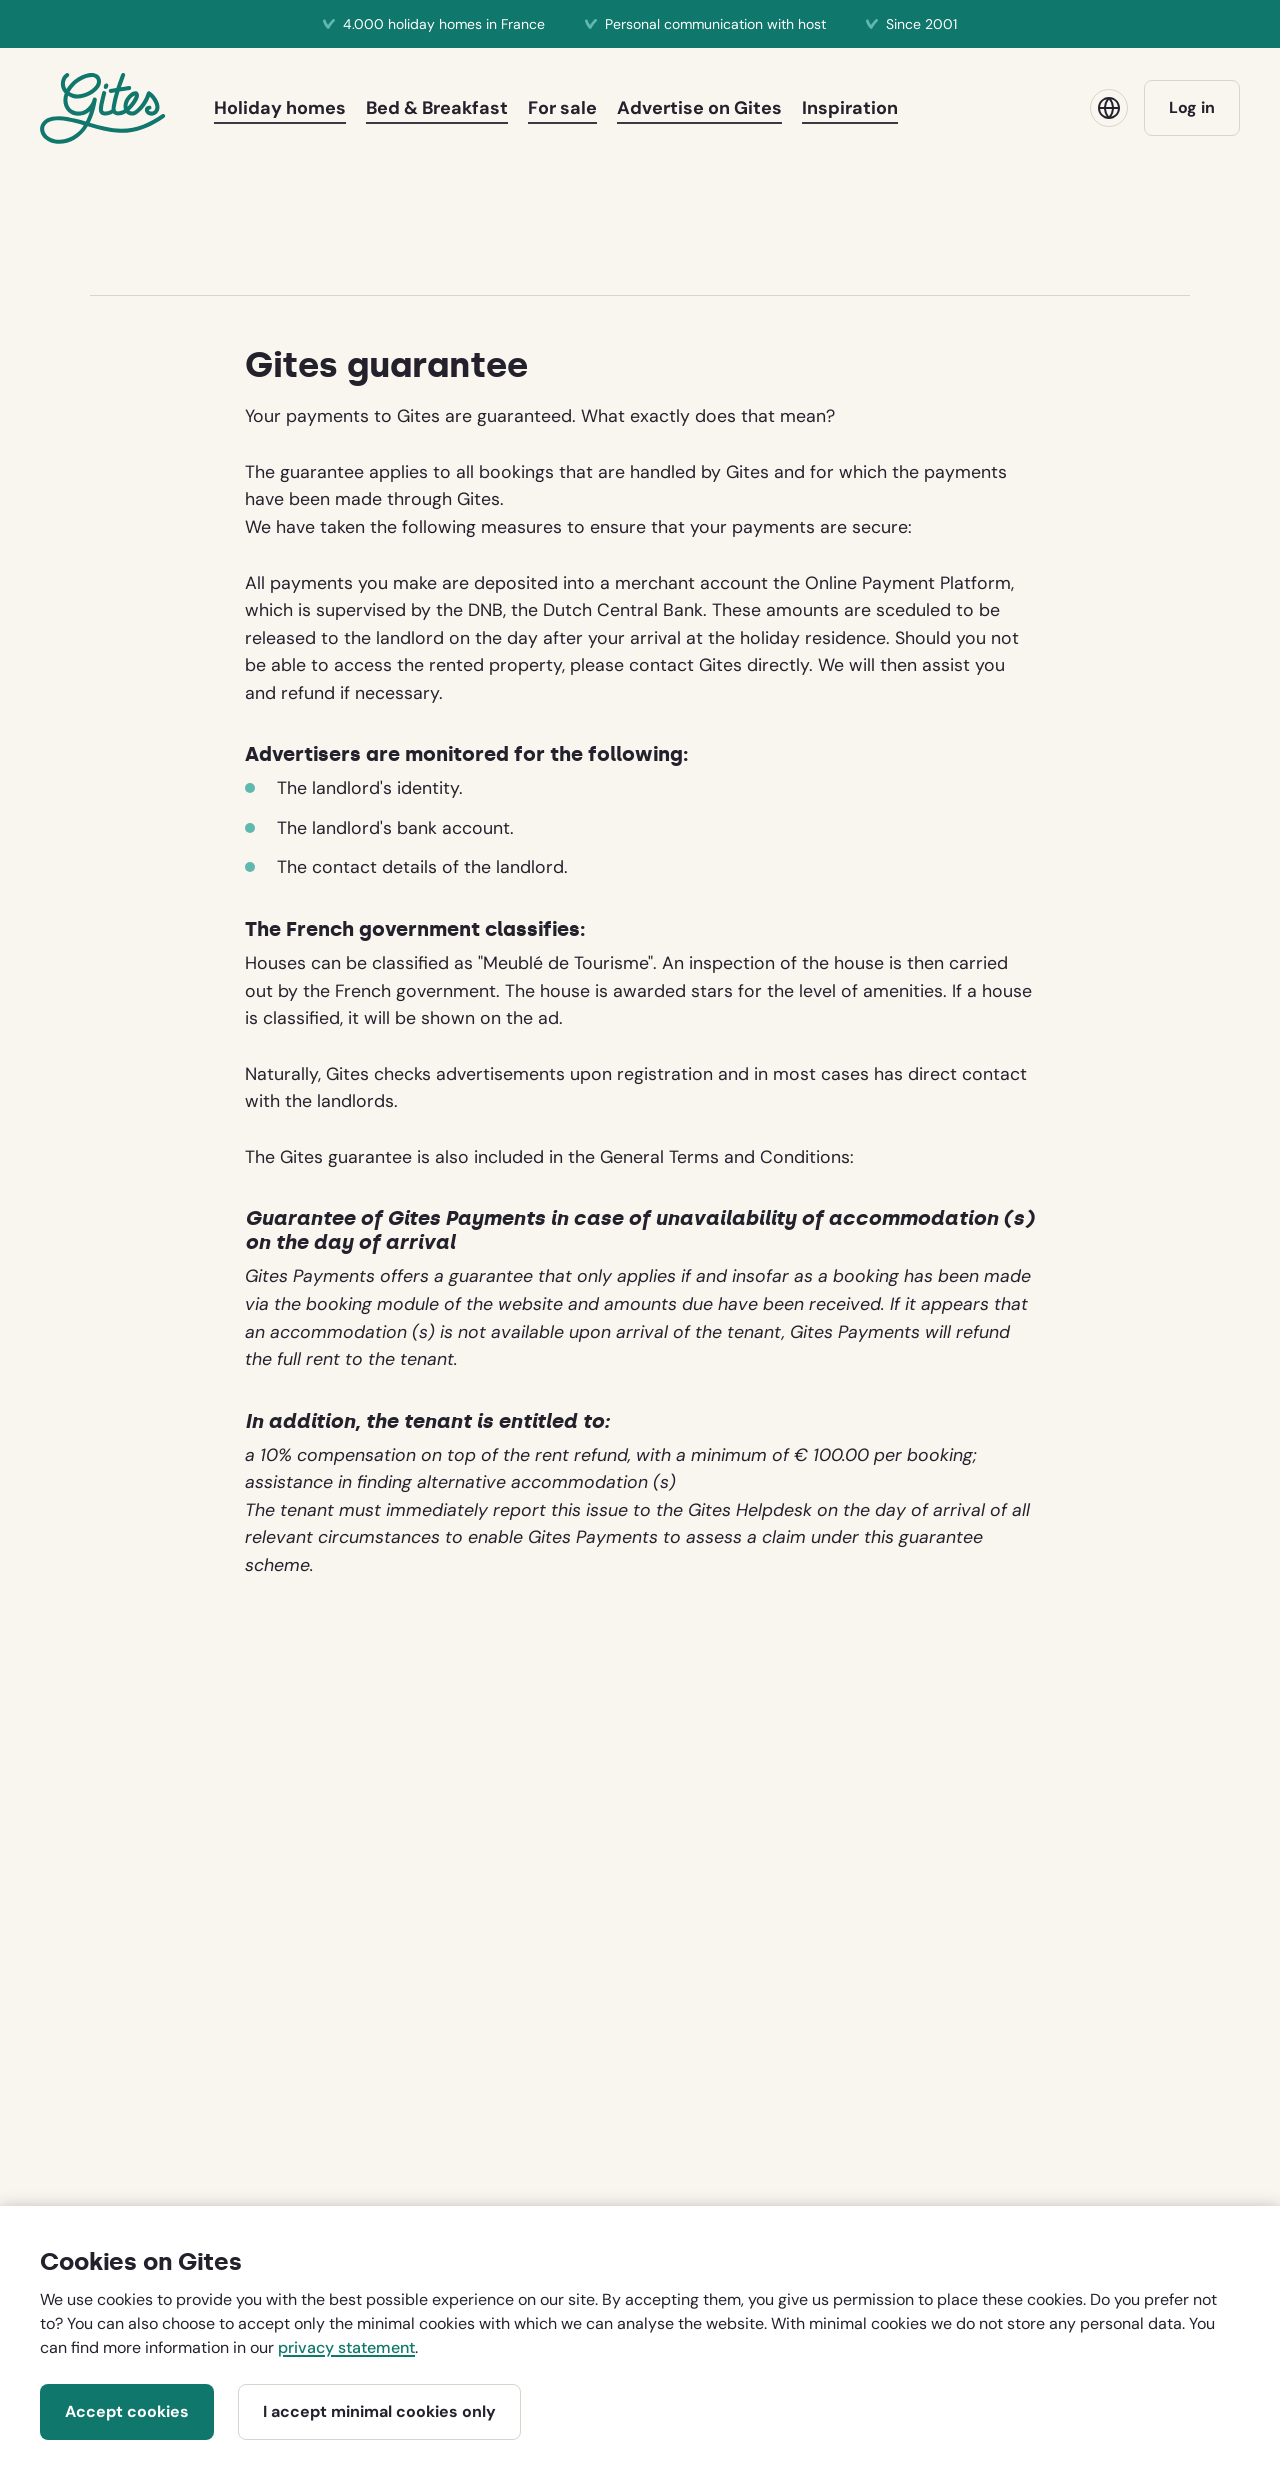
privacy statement (346, 2347)
